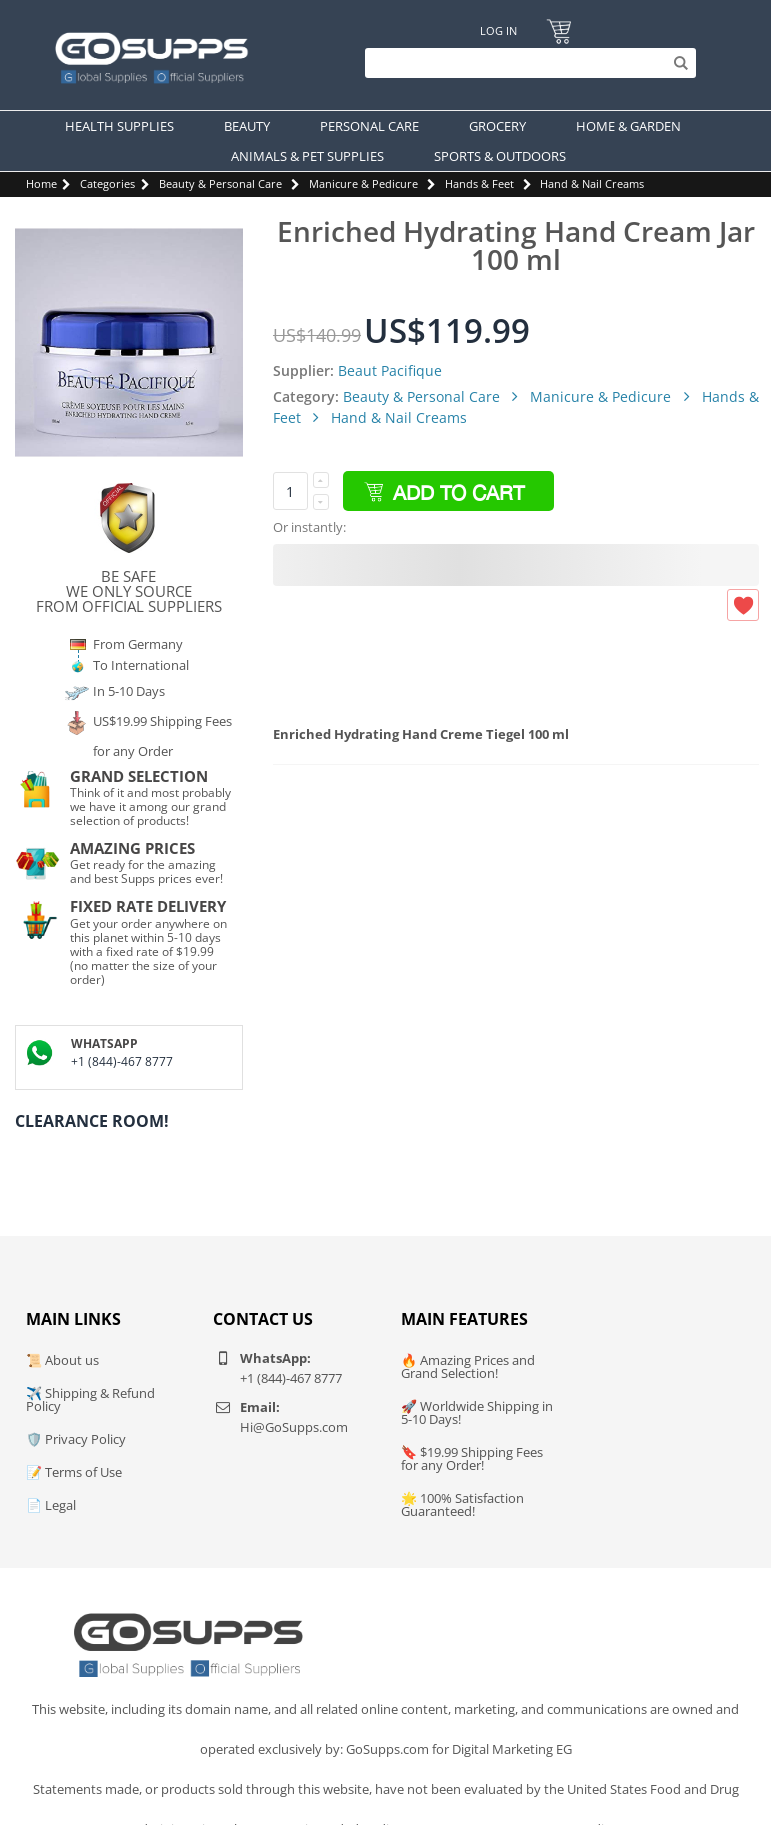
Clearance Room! (92, 1121)
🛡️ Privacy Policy (76, 1439)
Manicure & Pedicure (363, 183)
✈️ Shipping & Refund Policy (90, 1399)
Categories (107, 183)
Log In (498, 30)
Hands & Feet (479, 183)
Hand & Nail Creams (592, 183)
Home (41, 183)
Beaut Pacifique (390, 370)
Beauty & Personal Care (220, 183)
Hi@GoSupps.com (294, 1427)
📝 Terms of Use (74, 1472)
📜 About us (62, 1360)
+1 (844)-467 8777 (122, 1061)
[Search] (525, 63)
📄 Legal (51, 1505)
